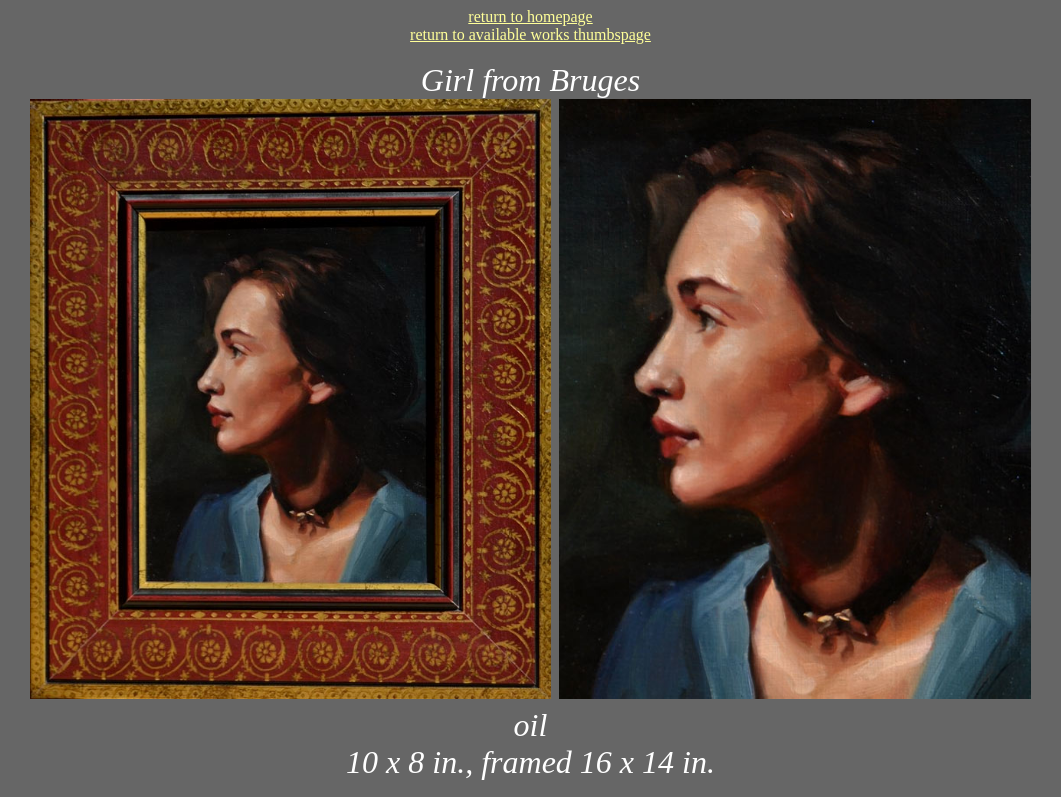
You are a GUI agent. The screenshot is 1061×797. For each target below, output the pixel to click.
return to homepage (530, 16)
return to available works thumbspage (530, 34)
